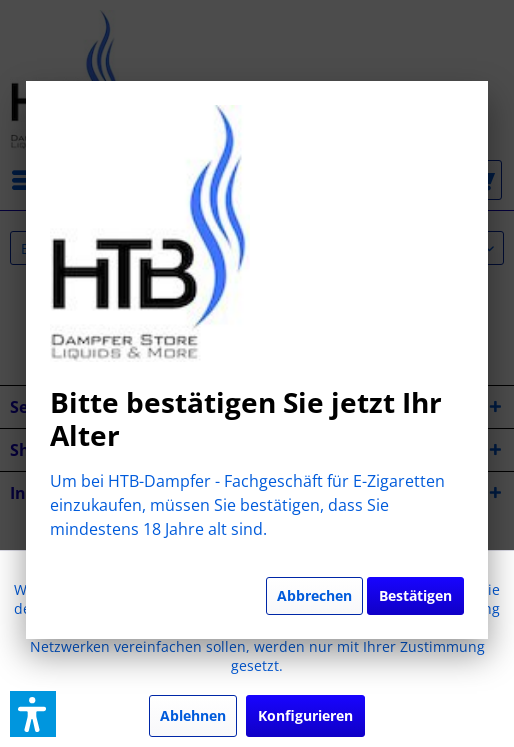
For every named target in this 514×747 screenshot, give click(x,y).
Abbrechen (314, 595)
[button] (33, 714)
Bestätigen (415, 595)
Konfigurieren (305, 715)
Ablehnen (193, 715)
